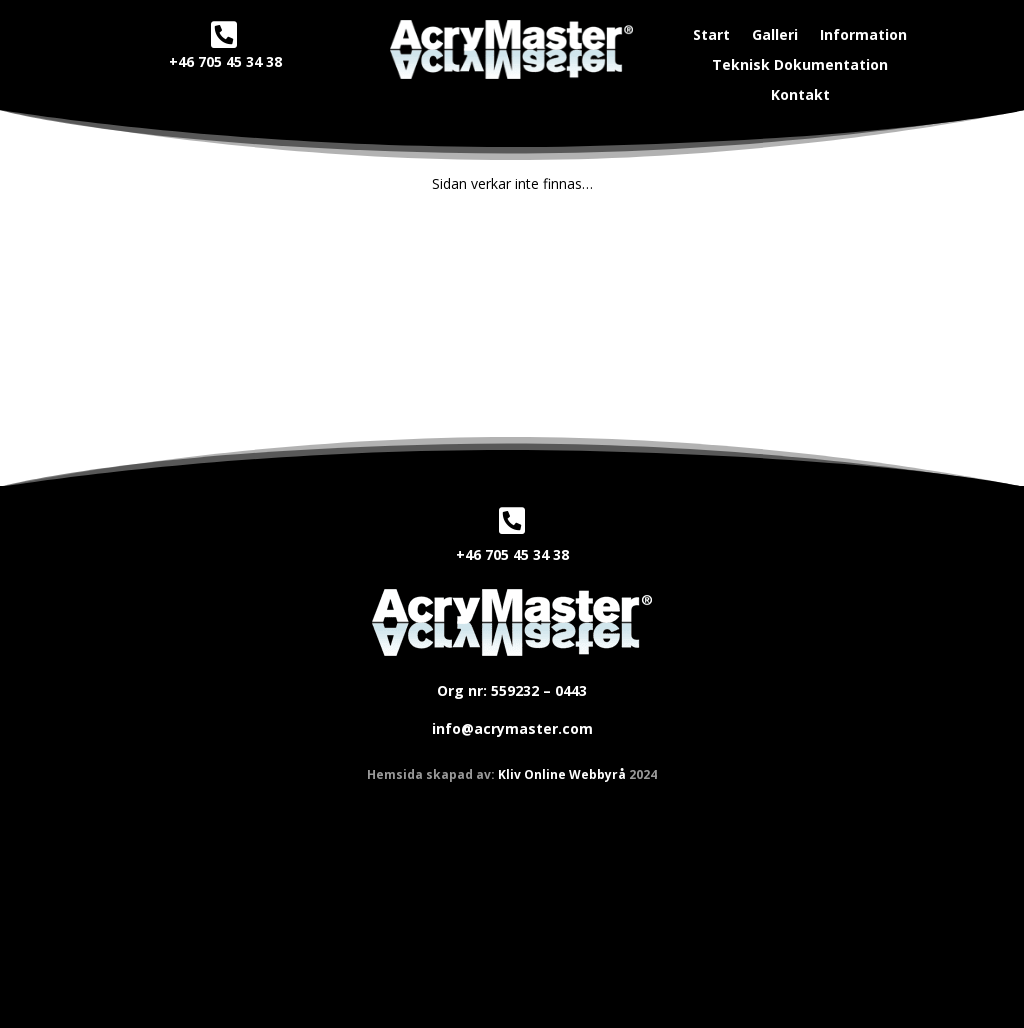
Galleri (775, 36)
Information (863, 36)
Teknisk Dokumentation (800, 66)
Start (711, 36)
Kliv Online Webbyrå (562, 774)
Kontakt (800, 96)
